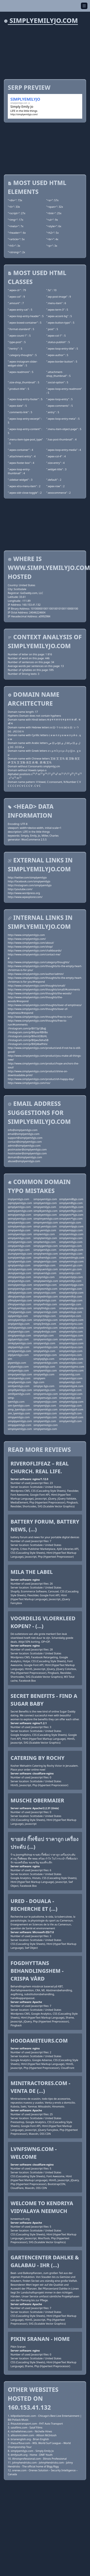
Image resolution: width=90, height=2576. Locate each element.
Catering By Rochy (38, 1757)
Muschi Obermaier (37, 1800)
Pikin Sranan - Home (40, 2338)
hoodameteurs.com (39, 2040)
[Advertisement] (43, 50)
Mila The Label (32, 1571)
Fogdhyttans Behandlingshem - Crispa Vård (37, 1970)
